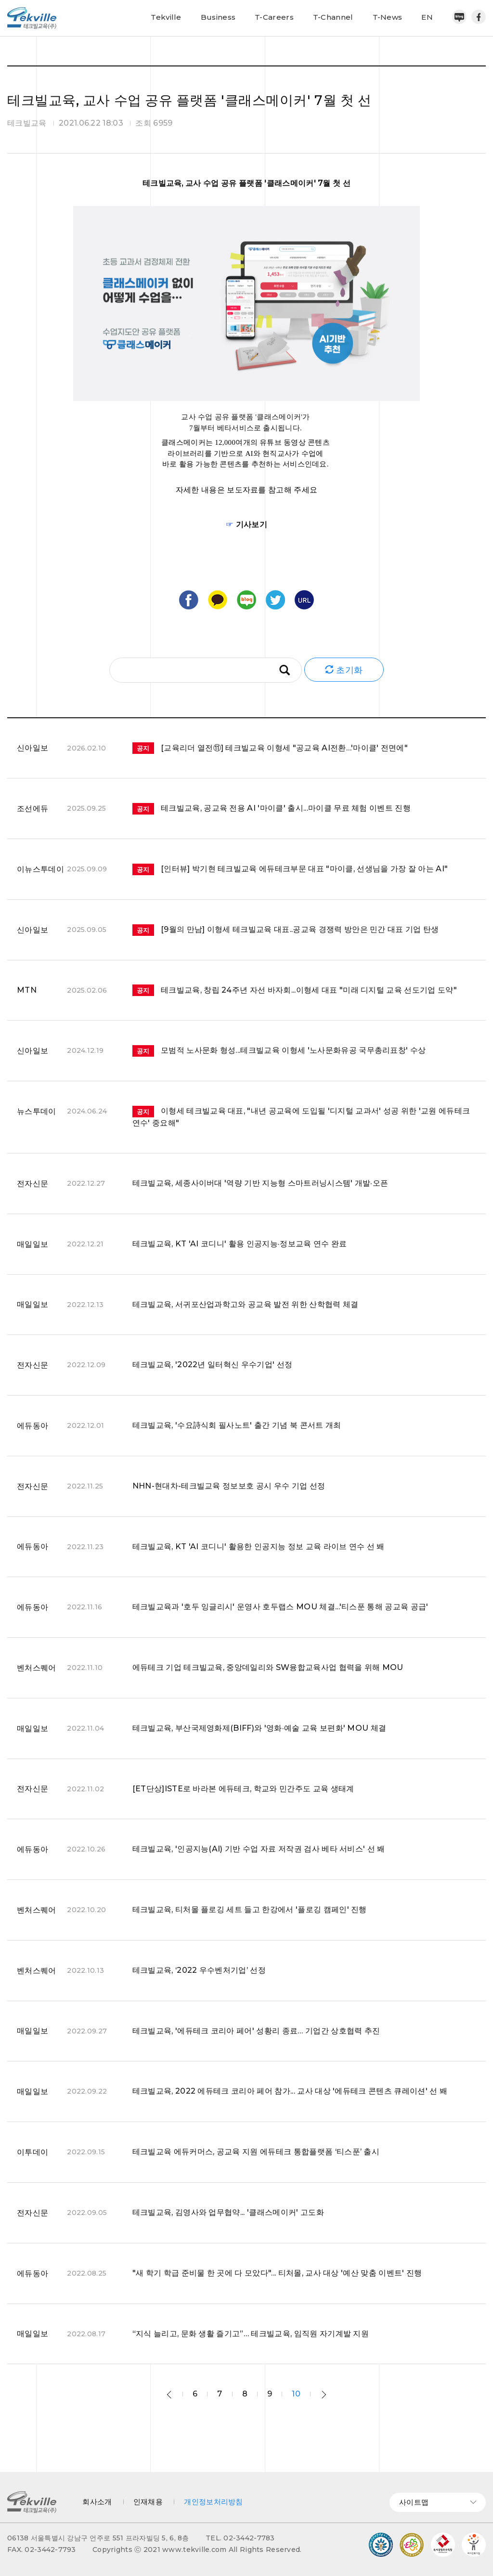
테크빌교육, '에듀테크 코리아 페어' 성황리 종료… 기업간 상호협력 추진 (256, 2030)
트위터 (275, 599)
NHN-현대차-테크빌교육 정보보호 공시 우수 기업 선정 (228, 1485)
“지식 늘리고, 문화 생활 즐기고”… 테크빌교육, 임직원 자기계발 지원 (250, 2333)
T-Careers (274, 17)
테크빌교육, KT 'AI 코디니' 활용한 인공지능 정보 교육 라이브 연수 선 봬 (258, 1546)
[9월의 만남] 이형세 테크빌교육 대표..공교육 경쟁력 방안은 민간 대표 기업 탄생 (285, 929)
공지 (143, 748)
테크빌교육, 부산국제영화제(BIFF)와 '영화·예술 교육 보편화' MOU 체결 (259, 1728)
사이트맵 (437, 2502)
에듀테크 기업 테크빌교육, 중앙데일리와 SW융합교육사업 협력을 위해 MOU (267, 1667)
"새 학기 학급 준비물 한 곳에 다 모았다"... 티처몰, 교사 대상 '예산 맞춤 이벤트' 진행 (277, 2273)
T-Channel (333, 17)
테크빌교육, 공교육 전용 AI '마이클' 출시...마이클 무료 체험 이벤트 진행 (271, 808)
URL (304, 599)
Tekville (166, 17)
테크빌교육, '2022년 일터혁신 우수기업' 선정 (212, 1364)
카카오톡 (217, 599)
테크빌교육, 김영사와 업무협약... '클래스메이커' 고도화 (228, 2212)
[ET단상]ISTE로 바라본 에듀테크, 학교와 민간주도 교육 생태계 (243, 1788)
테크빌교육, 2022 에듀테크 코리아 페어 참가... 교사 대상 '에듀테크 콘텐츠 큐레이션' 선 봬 (290, 2091)
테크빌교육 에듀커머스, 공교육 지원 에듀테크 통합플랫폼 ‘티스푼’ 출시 (255, 2151)
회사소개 (97, 2501)
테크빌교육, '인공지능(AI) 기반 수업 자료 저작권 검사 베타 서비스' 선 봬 (258, 1848)
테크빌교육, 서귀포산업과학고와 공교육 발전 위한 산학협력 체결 (245, 1304)
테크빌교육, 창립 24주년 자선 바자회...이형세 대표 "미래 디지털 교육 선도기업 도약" (294, 990)
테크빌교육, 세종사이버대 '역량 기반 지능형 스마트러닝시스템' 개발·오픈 (260, 1183)
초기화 (344, 670)
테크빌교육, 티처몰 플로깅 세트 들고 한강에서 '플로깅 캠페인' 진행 (249, 1909)
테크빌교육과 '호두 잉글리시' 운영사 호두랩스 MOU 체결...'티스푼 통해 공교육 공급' (280, 1606)
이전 (169, 2394)
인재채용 (148, 2501)
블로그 (246, 599)
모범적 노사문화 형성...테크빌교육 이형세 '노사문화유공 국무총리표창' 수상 (279, 1050)
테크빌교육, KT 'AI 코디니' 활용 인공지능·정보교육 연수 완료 (239, 1243)
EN (427, 17)
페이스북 (478, 17)
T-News (387, 17)
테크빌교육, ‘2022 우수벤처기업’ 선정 (199, 1970)
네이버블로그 (459, 17)
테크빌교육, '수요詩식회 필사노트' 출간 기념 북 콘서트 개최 (236, 1425)
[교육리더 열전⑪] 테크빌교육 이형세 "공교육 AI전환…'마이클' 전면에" (270, 747)
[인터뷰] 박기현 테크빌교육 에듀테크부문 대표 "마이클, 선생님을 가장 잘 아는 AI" (290, 868)
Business (218, 17)
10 (296, 2393)
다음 (324, 2394)
